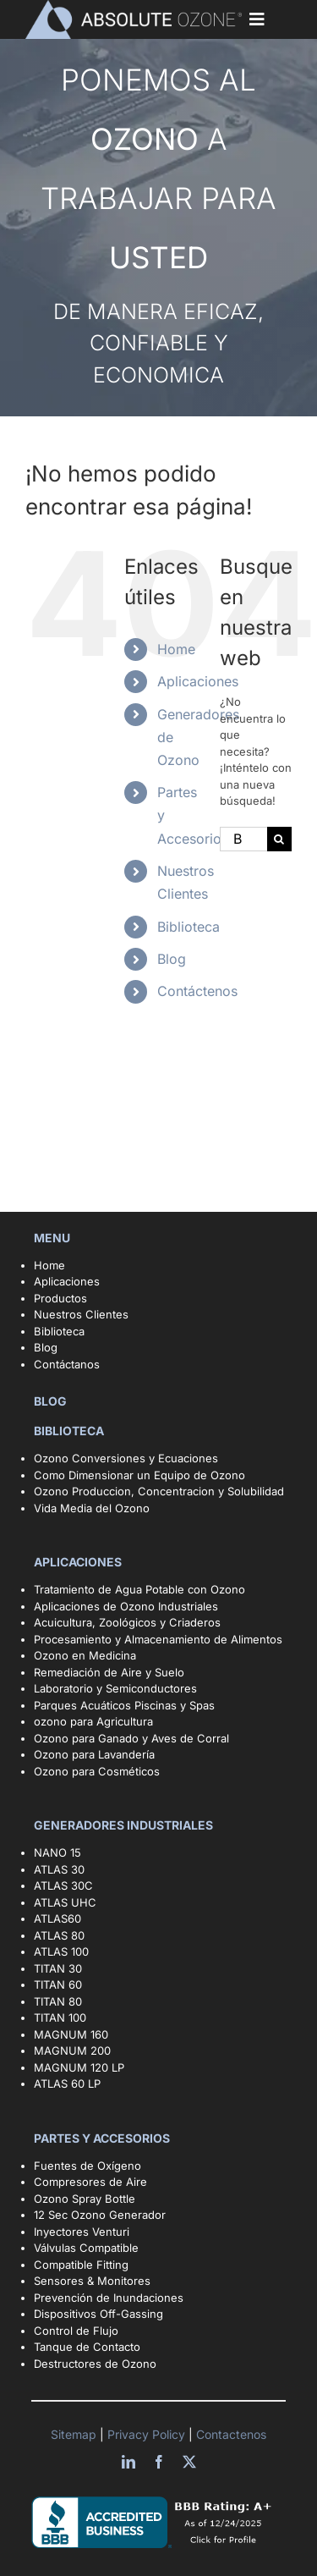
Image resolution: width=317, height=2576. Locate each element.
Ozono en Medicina (85, 1655)
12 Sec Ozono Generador (100, 2214)
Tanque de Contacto (87, 2346)
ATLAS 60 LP (67, 2083)
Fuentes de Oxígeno (87, 2165)
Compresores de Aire (90, 2181)
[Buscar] (279, 839)
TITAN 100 (60, 2017)
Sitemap (75, 2434)
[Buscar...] (243, 839)
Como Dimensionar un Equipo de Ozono (139, 1475)
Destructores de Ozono (95, 2363)
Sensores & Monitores (92, 2280)
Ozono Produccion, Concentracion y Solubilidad (159, 1491)
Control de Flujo (76, 2330)
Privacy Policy (148, 2434)
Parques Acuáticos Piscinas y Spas (124, 1705)
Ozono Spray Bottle (86, 2198)
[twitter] (189, 2462)
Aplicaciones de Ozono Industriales (126, 1606)
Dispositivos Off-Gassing (98, 2313)
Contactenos (229, 2434)
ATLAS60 (57, 1918)
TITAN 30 (58, 1968)
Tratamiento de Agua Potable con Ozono (139, 1589)
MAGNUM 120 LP (79, 2067)
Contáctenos (197, 991)
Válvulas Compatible (86, 2247)
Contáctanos (67, 1364)
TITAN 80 (58, 2001)
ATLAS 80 (59, 1935)
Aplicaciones (197, 681)
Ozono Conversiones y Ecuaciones (126, 1458)
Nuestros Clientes (81, 1314)
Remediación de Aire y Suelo (109, 1672)
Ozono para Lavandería (94, 1754)
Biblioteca (188, 926)
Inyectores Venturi (81, 2231)
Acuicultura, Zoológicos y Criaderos (127, 1622)
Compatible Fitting (81, 2264)
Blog (171, 958)
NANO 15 (57, 1852)
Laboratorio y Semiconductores (115, 1688)
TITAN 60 (58, 1984)
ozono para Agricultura (93, 1721)
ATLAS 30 (59, 1869)
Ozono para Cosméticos (97, 1771)
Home (176, 649)
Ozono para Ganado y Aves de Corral (131, 1738)
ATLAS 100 (61, 1951)
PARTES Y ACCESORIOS (103, 2138)
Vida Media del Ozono (92, 1508)
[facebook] (159, 2462)
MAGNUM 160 (71, 2034)
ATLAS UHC (65, 1902)
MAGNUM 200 (72, 2050)
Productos (60, 1298)
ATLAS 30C (63, 1885)
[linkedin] (128, 2462)
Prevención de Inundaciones (108, 2297)
